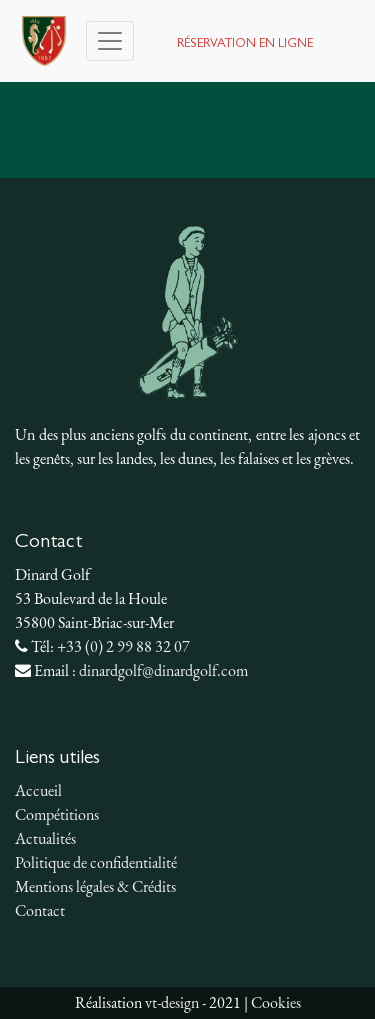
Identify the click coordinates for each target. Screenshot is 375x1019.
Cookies (276, 1002)
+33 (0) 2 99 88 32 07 (123, 646)
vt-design (172, 1002)
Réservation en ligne (245, 44)
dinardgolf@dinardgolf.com (163, 670)
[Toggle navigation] (110, 41)
